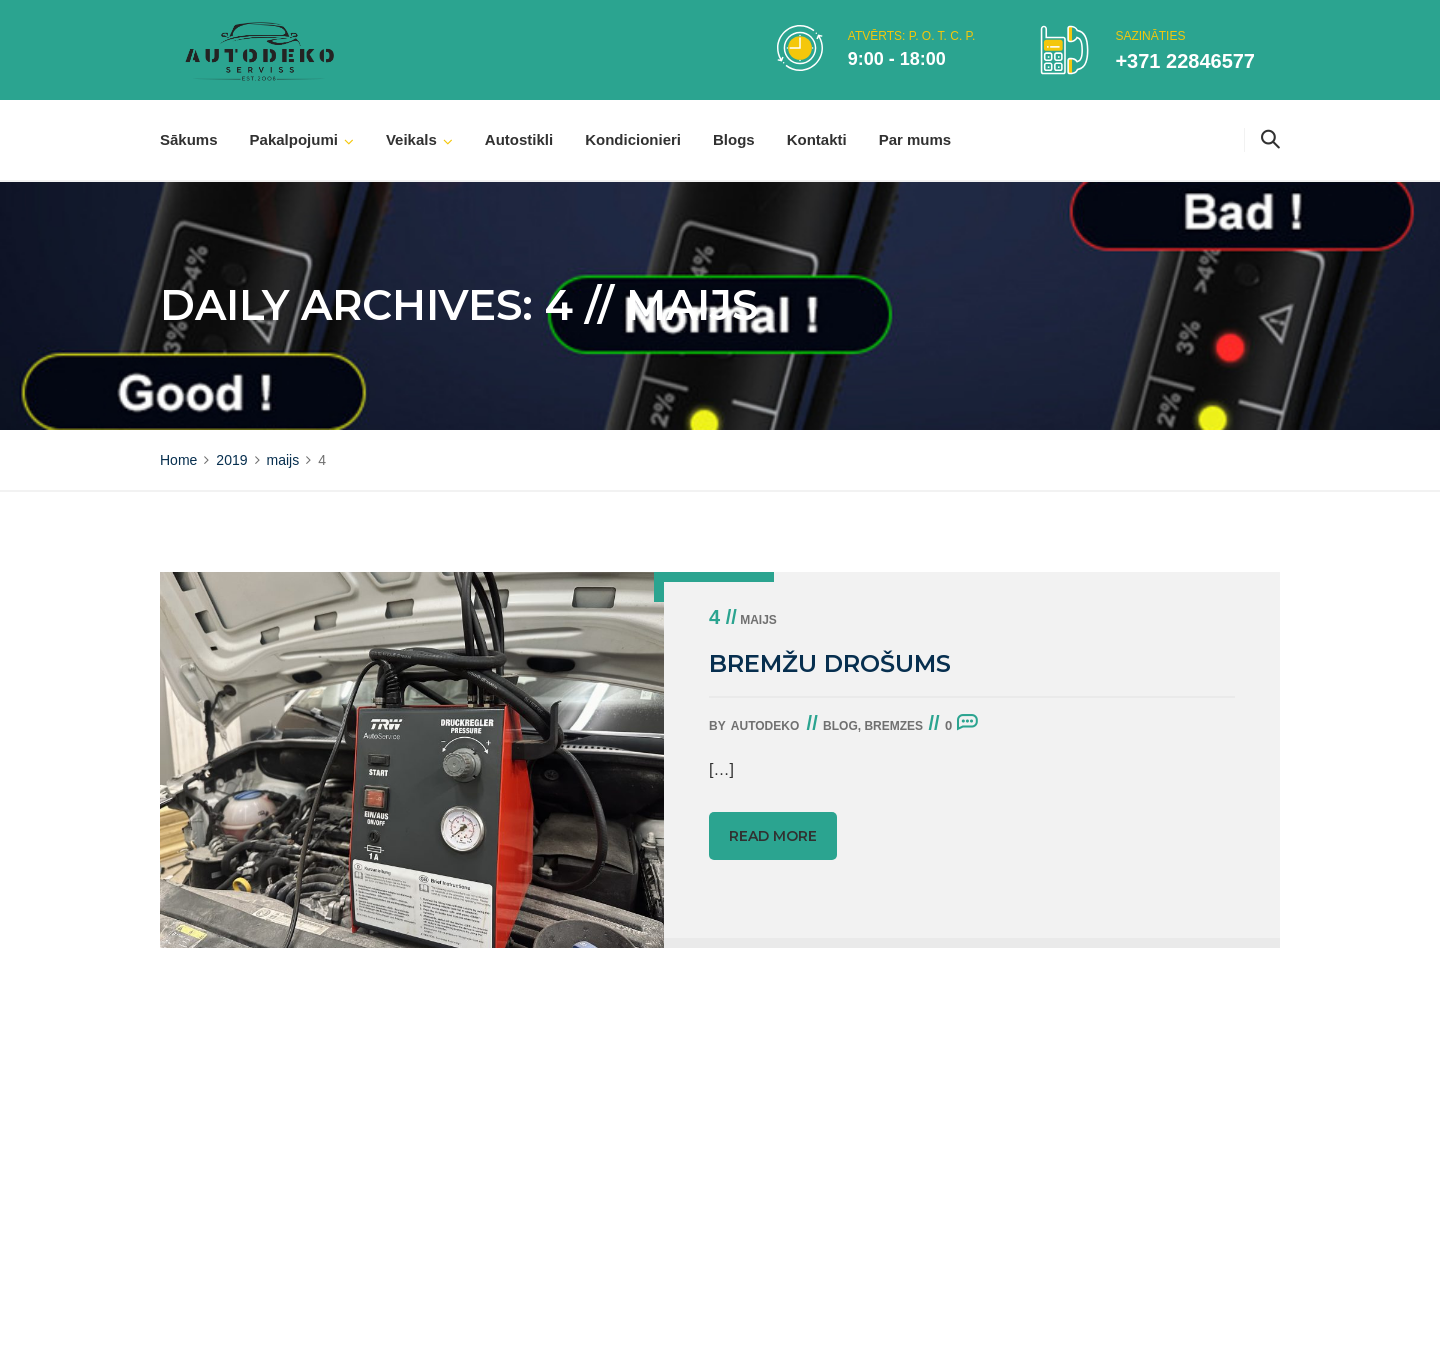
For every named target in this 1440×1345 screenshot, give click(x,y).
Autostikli (519, 139)
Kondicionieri (633, 139)
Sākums (189, 139)
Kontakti (817, 139)
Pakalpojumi (294, 139)
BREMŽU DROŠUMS (830, 663)
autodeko (765, 726)
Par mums (915, 139)
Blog (840, 726)
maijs (743, 620)
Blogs (734, 139)
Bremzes (893, 726)
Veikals (411, 139)
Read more (773, 836)
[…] (721, 769)
